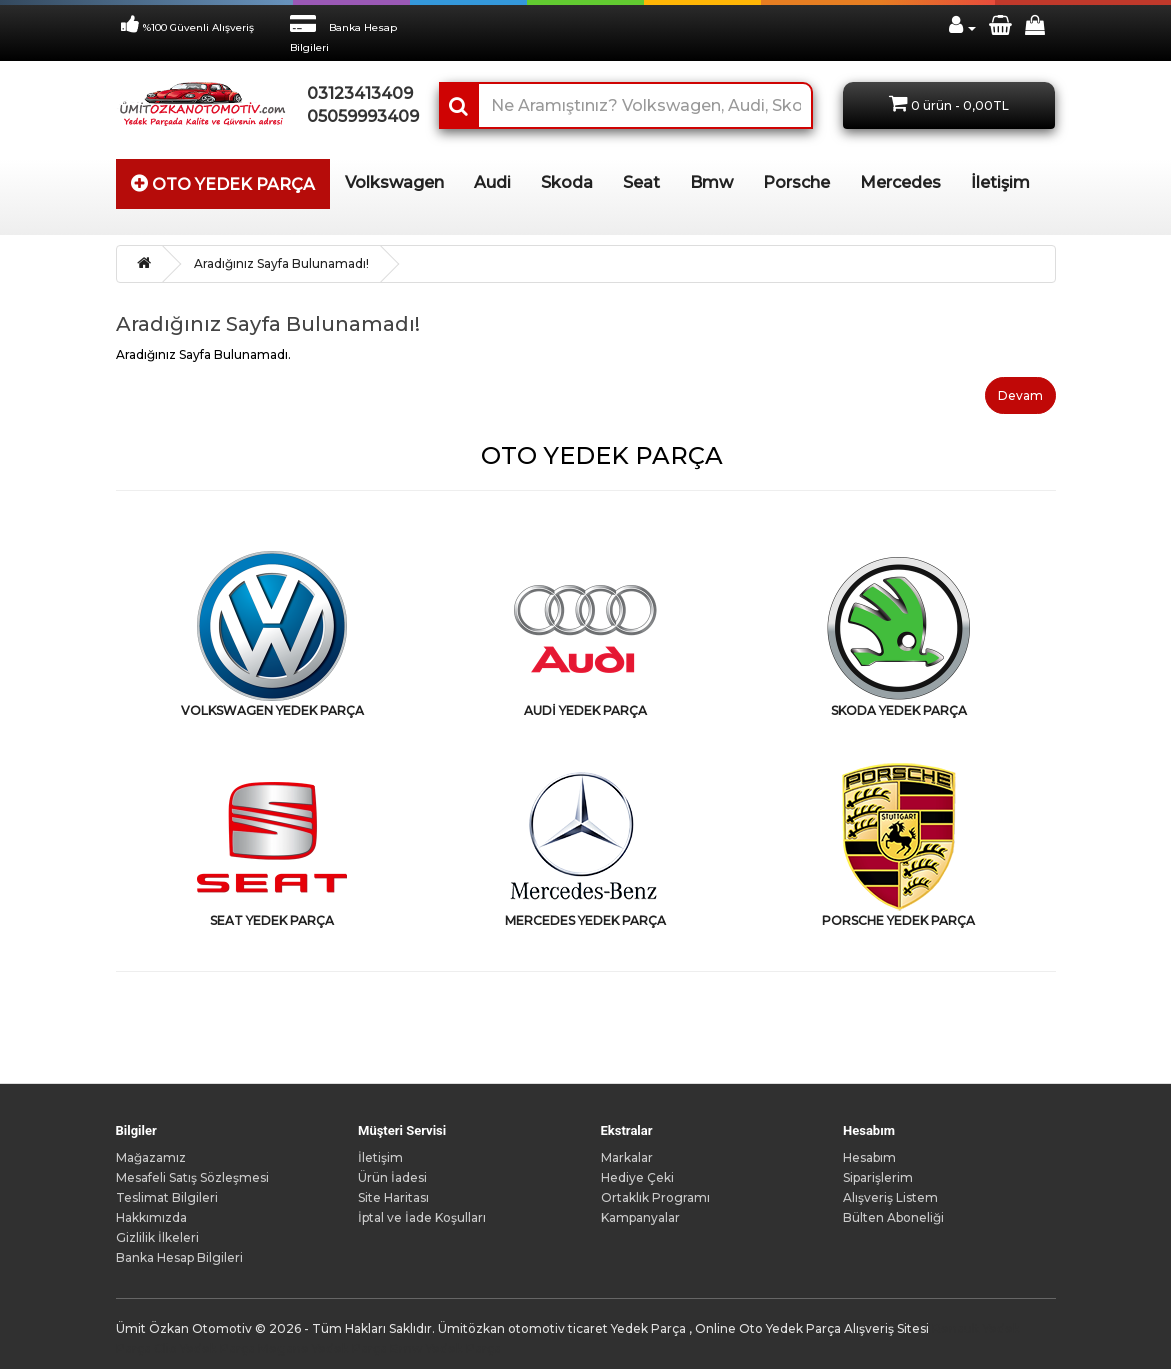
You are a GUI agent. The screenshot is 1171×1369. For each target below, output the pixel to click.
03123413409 (358, 93)
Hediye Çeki (637, 1177)
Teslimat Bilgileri (167, 1197)
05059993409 (358, 116)
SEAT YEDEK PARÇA (272, 920)
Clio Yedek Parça (204, 1348)
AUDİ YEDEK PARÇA (585, 710)
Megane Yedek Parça (322, 1348)
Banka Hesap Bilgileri (179, 1257)
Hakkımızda (151, 1217)
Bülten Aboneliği (893, 1217)
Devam (1020, 395)
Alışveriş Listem (890, 1197)
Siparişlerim (878, 1177)
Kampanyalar (640, 1217)
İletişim (380, 1157)
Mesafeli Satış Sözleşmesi (192, 1177)
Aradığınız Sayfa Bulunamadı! (281, 263)
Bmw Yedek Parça (445, 1348)
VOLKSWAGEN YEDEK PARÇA (272, 710)
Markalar (627, 1157)
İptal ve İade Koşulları (422, 1217)
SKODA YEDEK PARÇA (899, 710)
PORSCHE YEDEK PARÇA (898, 920)
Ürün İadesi (392, 1177)
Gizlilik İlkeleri (157, 1237)
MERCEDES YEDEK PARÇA (585, 920)
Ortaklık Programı (655, 1197)
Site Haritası (393, 1197)
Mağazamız (151, 1157)
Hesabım (869, 1157)
